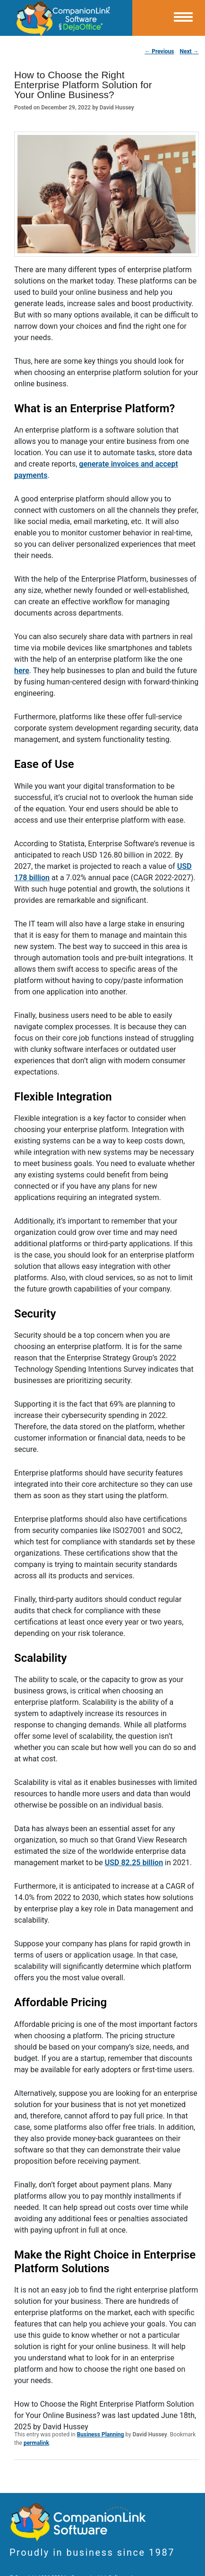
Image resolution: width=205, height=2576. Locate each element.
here (21, 670)
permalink (36, 2443)
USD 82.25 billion (134, 1862)
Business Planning (100, 2434)
